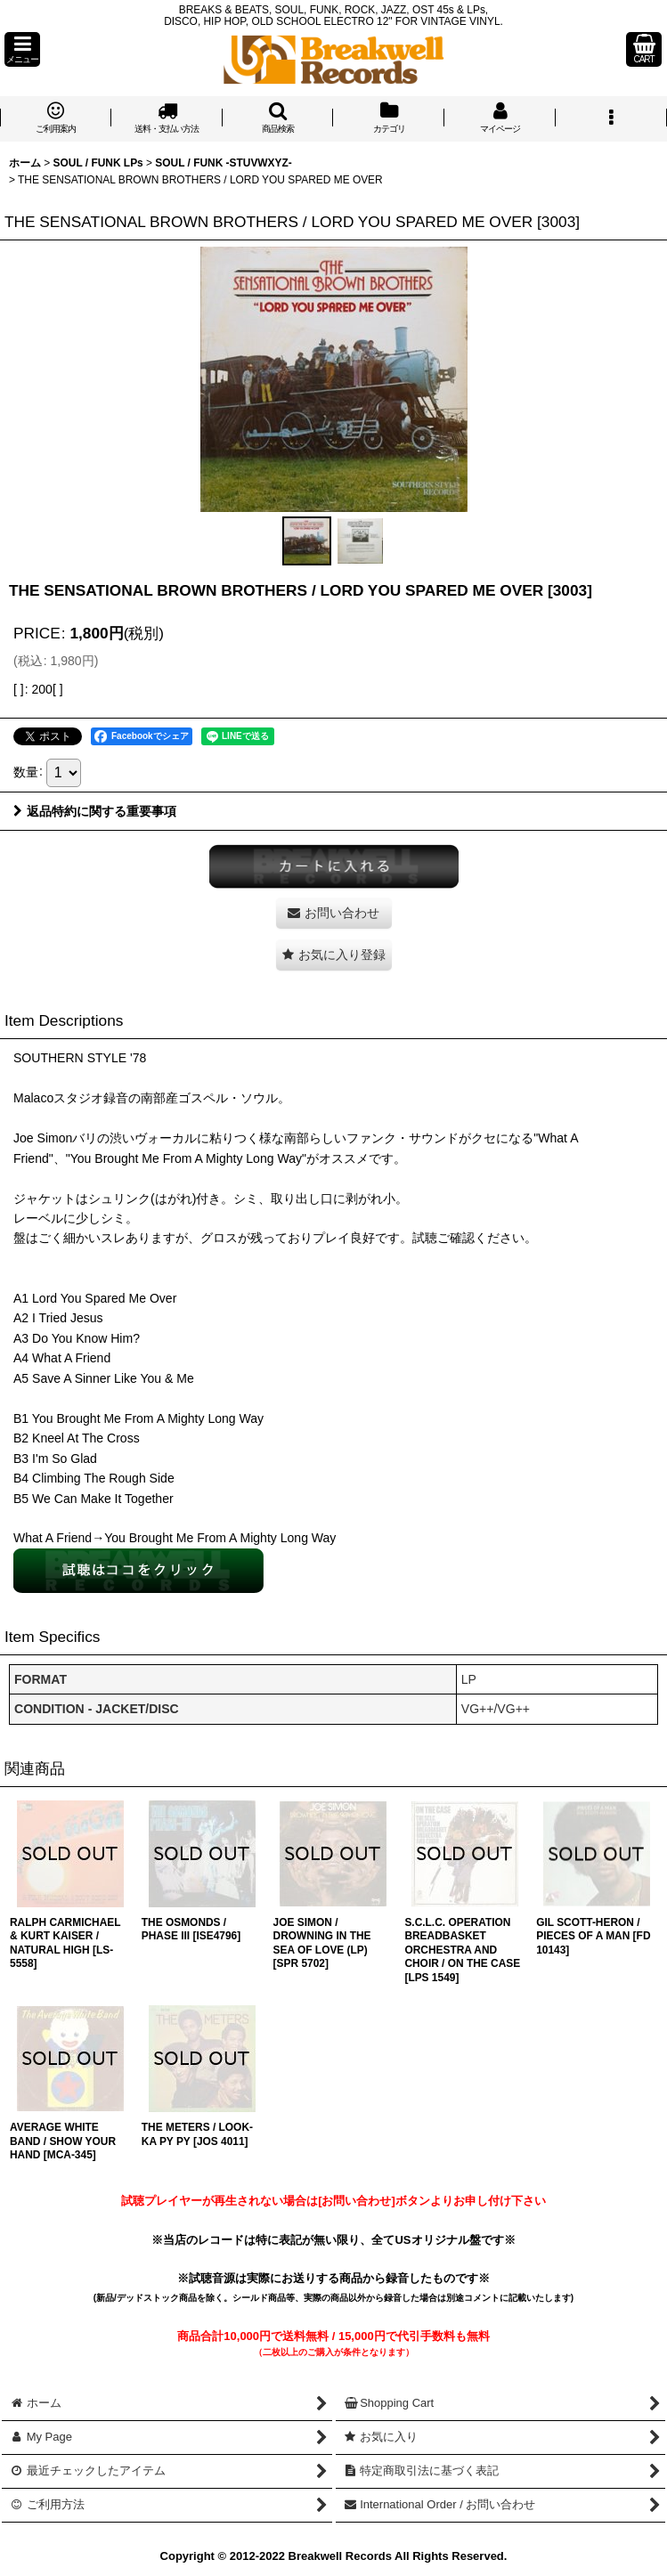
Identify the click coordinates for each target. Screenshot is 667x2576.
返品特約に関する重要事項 (94, 811)
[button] (22, 49)
